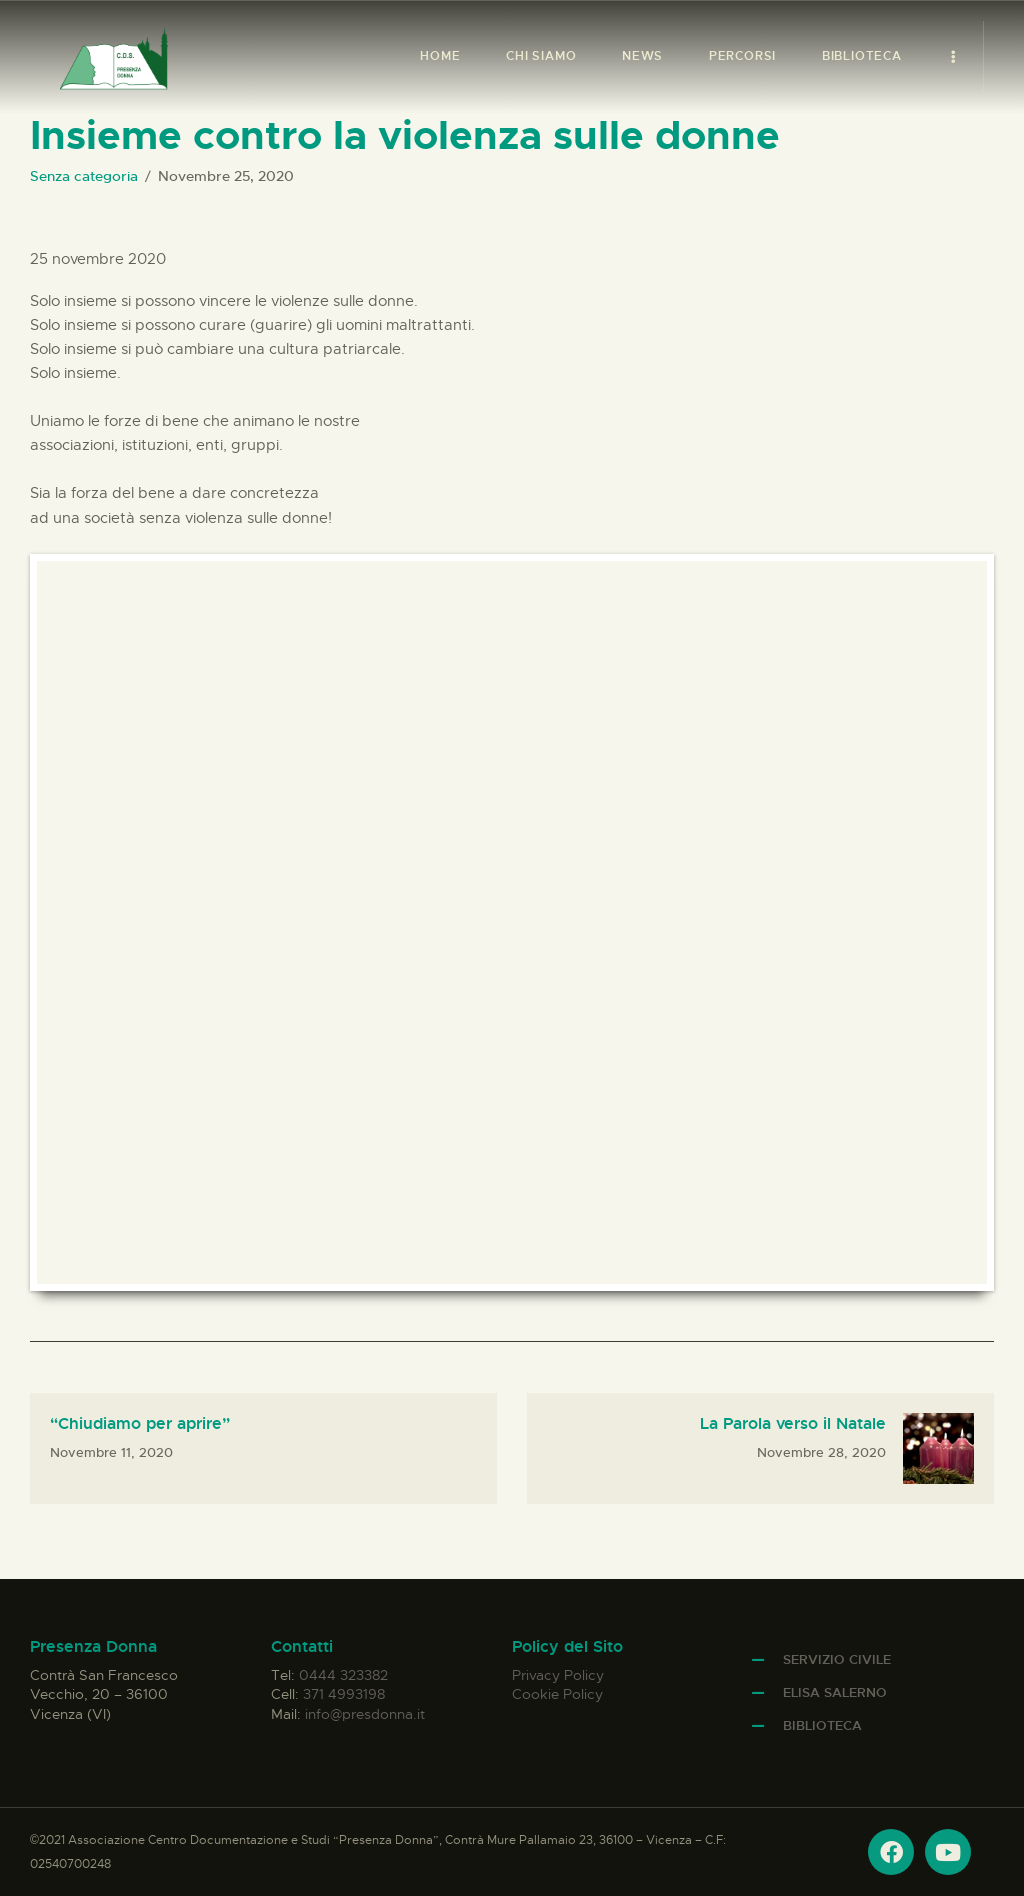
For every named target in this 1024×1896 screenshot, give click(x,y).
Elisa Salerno (835, 1692)
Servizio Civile (837, 1659)
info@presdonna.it (365, 1714)
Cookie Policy (557, 1694)
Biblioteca (822, 1725)
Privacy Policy (558, 1675)
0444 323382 (343, 1675)
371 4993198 (344, 1694)
